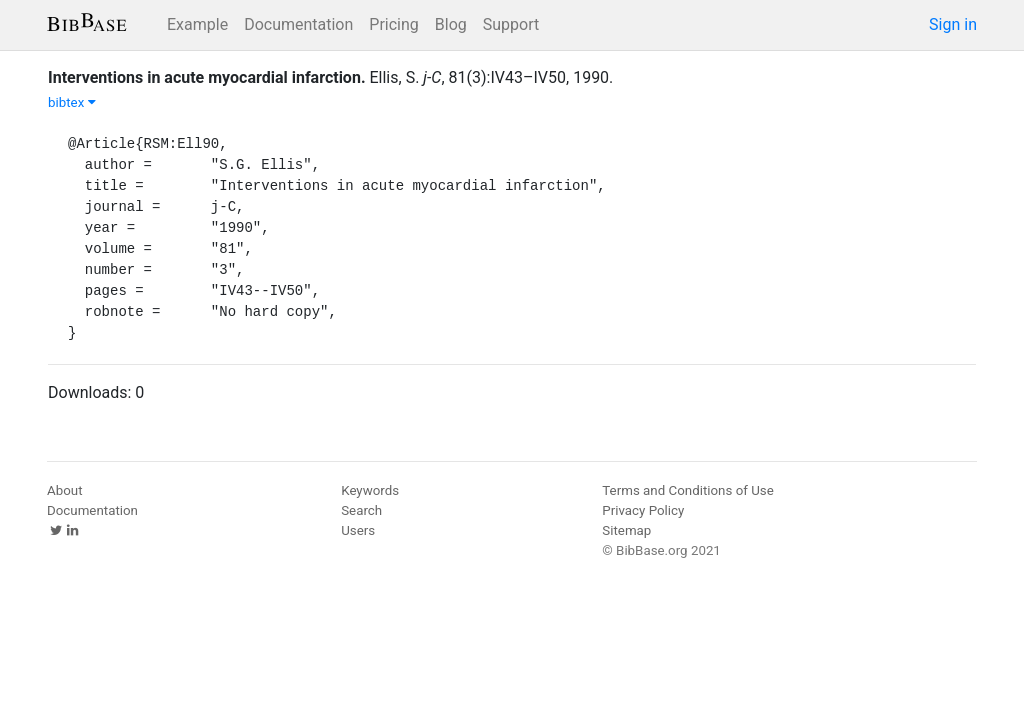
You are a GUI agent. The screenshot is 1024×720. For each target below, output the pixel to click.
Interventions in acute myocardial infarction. (207, 77)
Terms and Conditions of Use (687, 490)
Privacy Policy (643, 510)
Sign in (953, 24)
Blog (451, 24)
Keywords (370, 490)
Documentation (298, 24)
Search (361, 510)
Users (358, 530)
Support (511, 24)
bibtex (72, 102)
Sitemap (626, 530)
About (65, 490)
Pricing (394, 24)
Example (197, 24)
